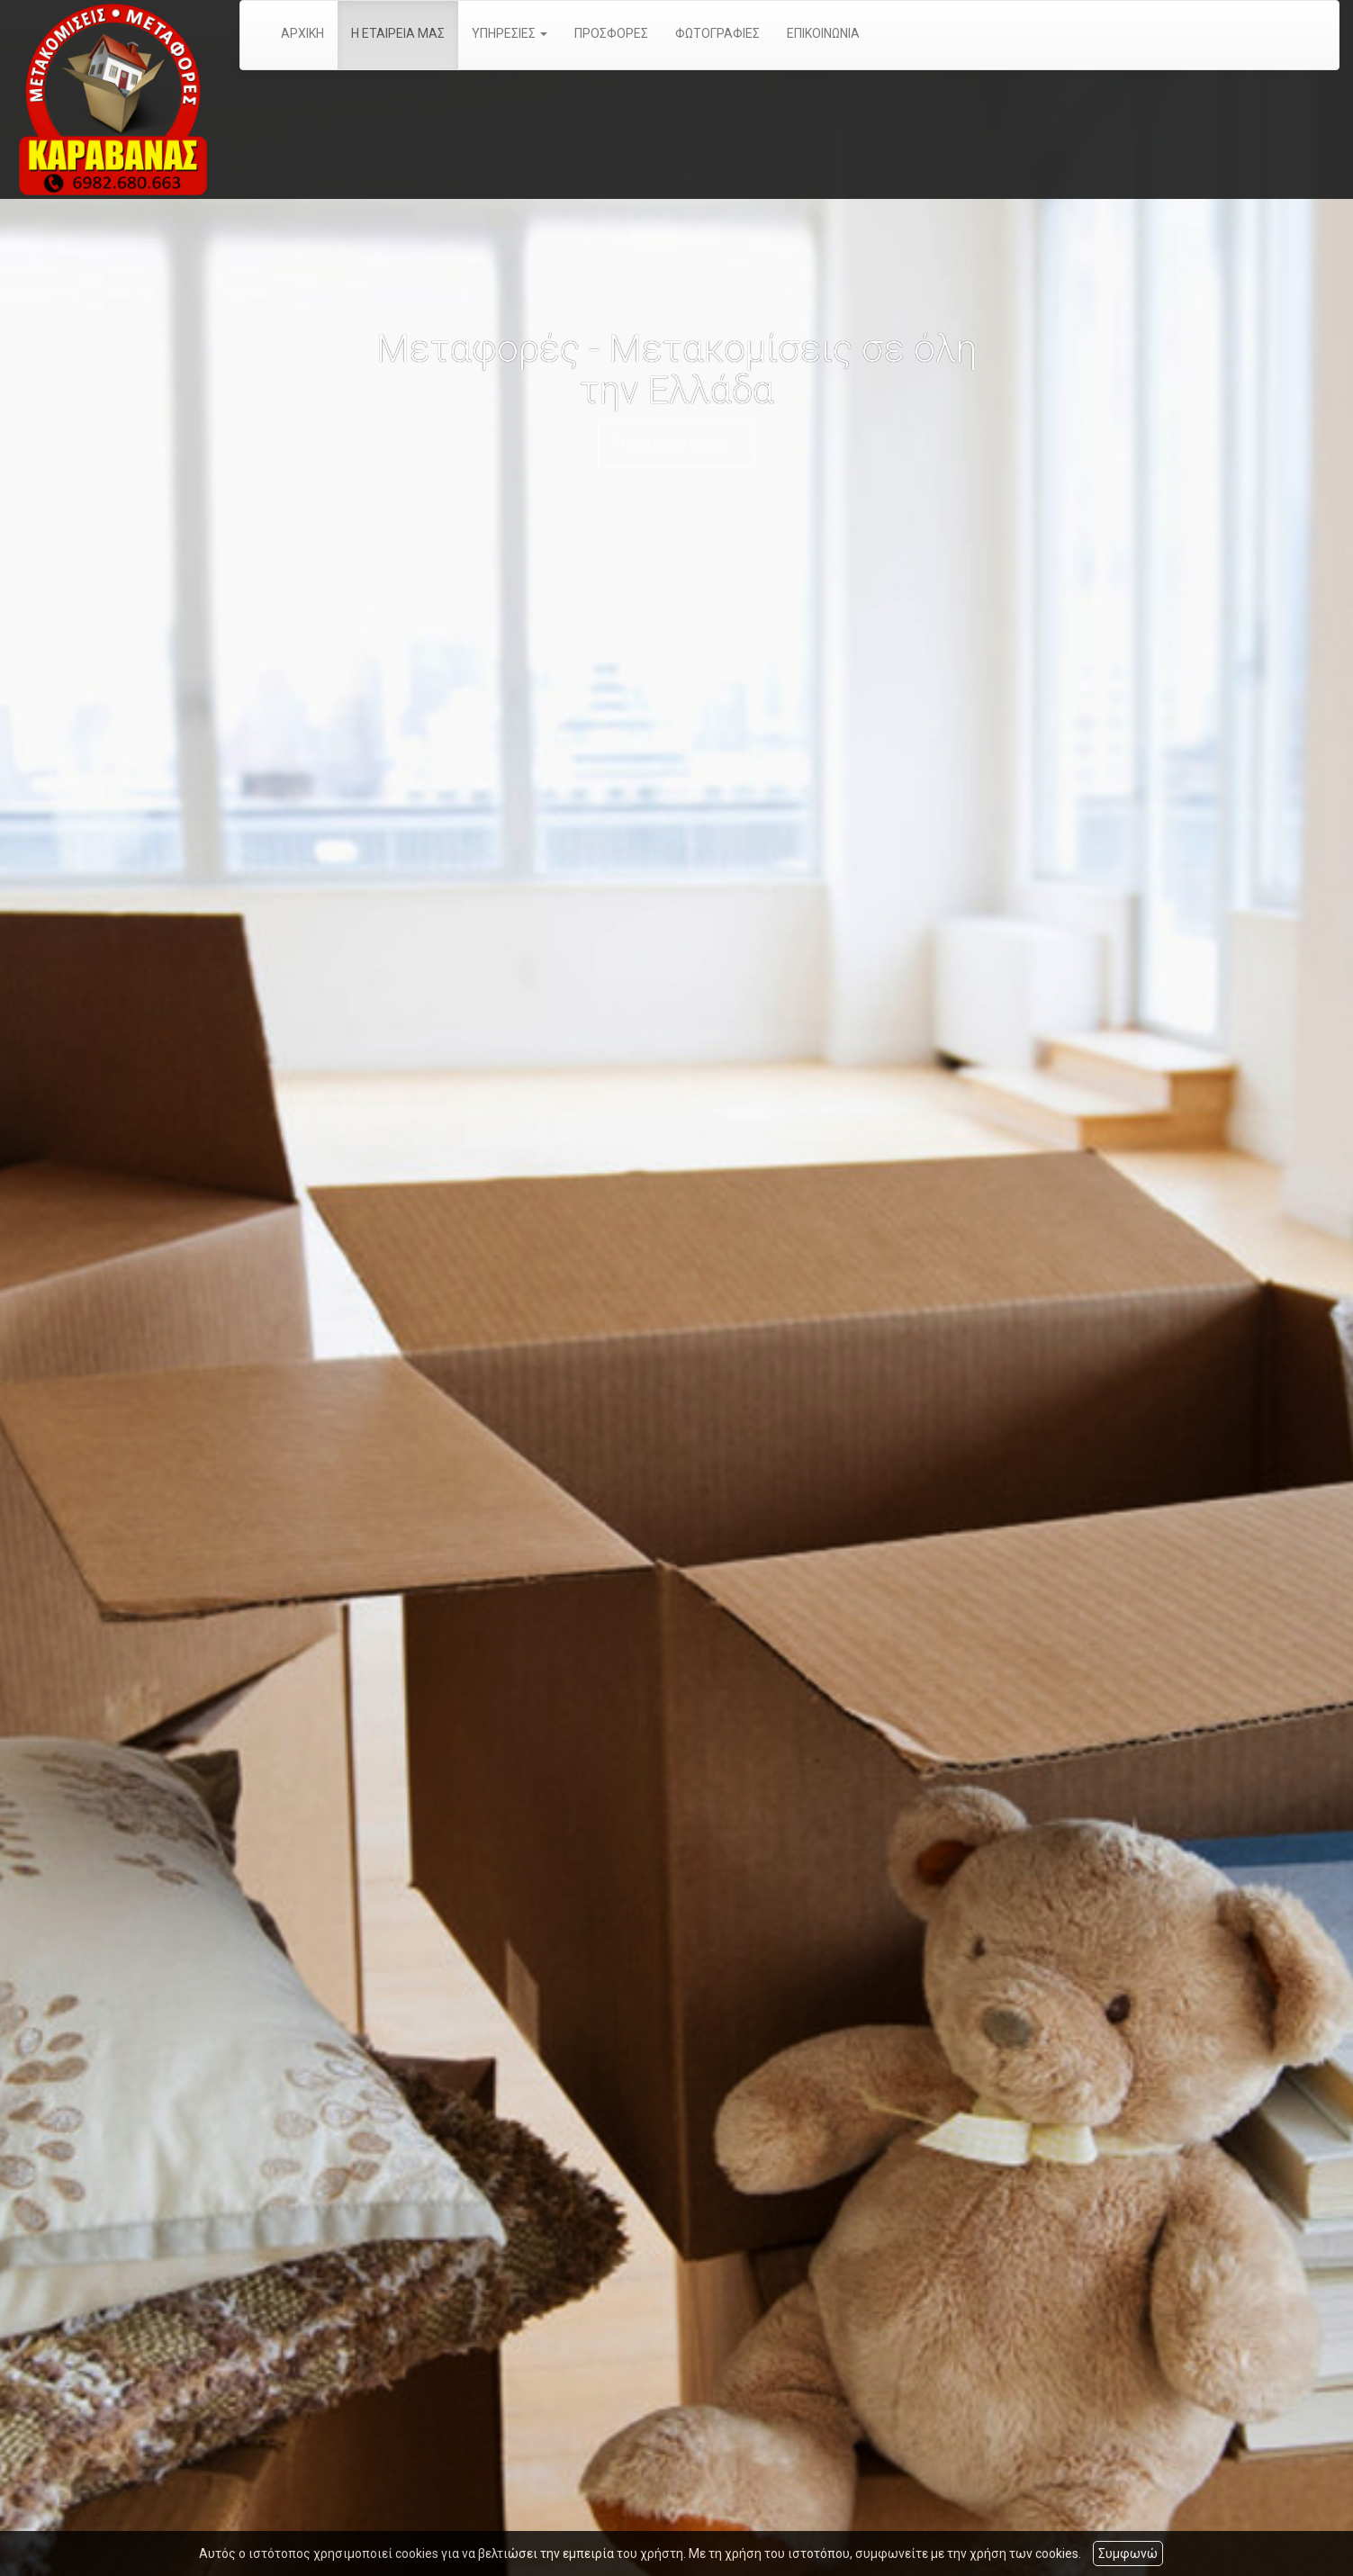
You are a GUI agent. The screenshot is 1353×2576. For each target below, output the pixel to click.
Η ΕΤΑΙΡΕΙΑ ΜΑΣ (398, 33)
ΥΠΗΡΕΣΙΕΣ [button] (509, 33)
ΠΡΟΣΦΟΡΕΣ (611, 33)
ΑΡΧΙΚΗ (302, 33)
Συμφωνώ (1128, 2553)
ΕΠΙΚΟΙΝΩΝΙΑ (823, 33)
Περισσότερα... (676, 444)
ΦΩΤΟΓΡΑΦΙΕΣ (717, 33)
